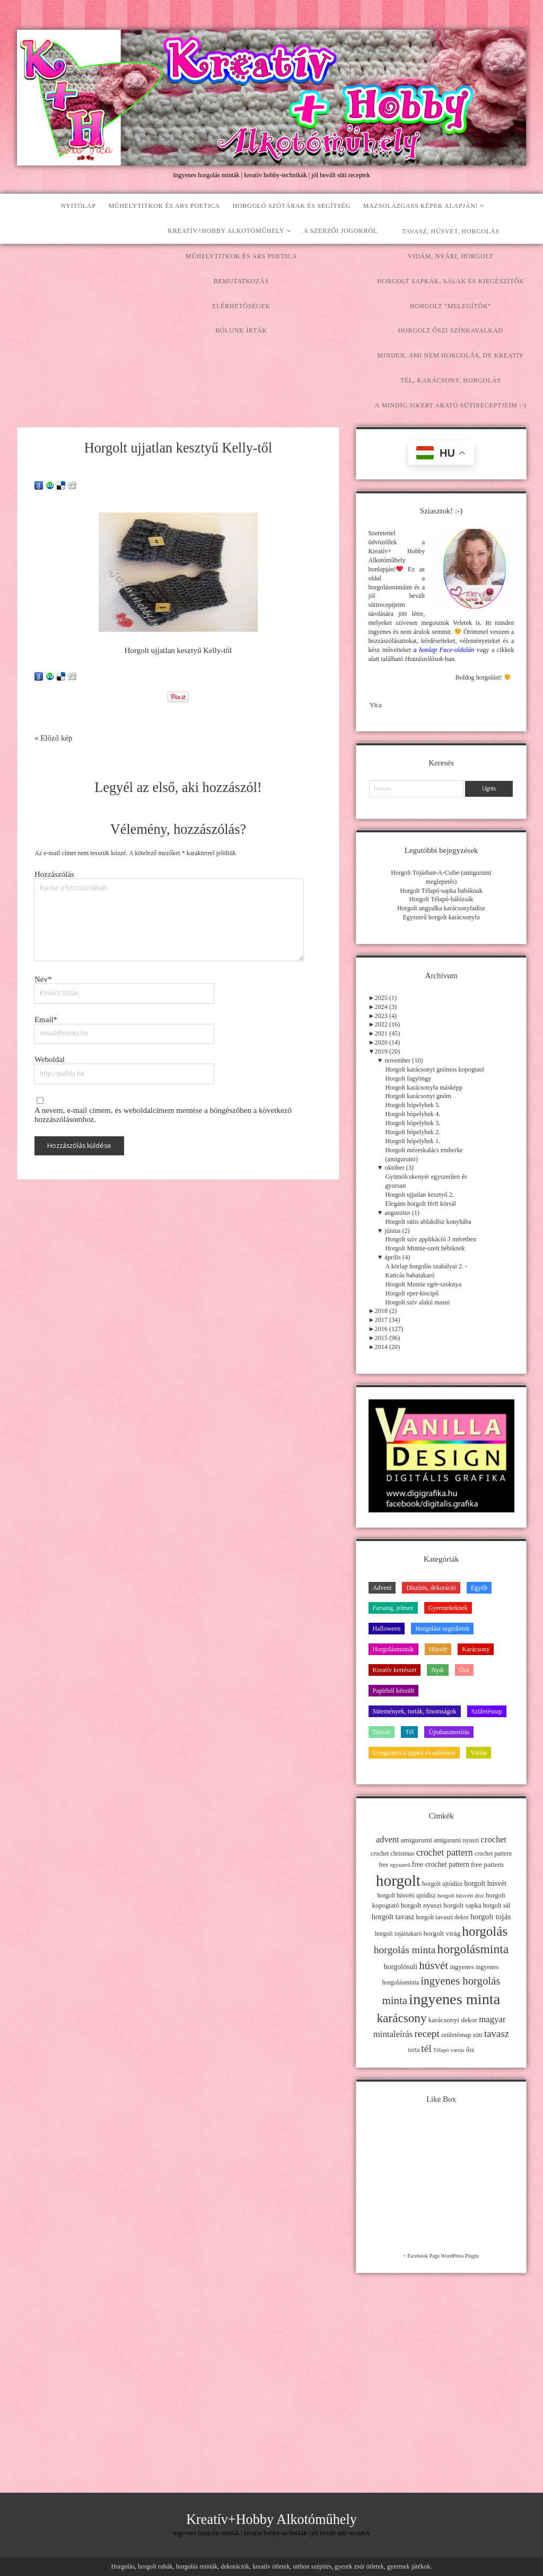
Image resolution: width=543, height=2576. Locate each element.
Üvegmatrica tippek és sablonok (414, 1752)
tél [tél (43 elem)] (426, 2048)
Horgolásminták (393, 1649)
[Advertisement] (271, 323)
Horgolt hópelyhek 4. (413, 1114)
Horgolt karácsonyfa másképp (424, 1087)
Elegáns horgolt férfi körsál (421, 1203)
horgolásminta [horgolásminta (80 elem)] (473, 1949)
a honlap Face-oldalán (443, 650)
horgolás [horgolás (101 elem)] (484, 1931)
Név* (43, 979)
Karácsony (475, 1649)
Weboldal (49, 1059)
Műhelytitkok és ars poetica (164, 206)
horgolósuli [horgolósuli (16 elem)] (400, 1967)
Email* (45, 1019)
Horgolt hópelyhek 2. (413, 1132)
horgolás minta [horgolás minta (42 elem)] (405, 1949)
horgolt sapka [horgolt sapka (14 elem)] (462, 1905)
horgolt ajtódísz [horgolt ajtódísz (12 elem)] (442, 1883)
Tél (409, 1732)
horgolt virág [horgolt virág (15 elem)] (441, 1933)
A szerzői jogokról (340, 230)
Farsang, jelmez (393, 1608)
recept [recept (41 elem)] (427, 2033)
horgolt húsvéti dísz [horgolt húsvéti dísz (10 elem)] (460, 1895)
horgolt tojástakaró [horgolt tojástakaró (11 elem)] (398, 1933)
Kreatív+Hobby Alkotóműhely (226, 230)
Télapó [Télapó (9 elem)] (441, 2050)
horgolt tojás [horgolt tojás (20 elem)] (490, 1916)
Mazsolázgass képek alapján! (420, 206)
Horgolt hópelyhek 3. (413, 1123)
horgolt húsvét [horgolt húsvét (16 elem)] (485, 1883)
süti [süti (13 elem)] (477, 2035)
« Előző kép (53, 738)
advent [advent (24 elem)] (387, 1839)
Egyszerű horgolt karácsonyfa (440, 917)
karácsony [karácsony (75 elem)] (401, 2018)
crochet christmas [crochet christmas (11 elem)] (393, 1853)
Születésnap (486, 1711)
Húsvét (438, 1649)
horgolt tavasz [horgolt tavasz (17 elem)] (393, 1916)
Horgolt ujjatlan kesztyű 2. (420, 1194)
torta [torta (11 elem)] (414, 2049)
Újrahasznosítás (448, 1732)
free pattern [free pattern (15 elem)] (487, 1864)
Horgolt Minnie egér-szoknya (424, 1284)
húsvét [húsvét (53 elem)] (433, 1965)
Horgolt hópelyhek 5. (413, 1105)
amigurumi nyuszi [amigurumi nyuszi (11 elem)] (456, 1840)
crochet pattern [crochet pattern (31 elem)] (444, 1852)
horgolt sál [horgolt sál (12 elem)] (497, 1905)
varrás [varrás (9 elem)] (458, 2050)
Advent (382, 1587)
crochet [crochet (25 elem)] (493, 1839)
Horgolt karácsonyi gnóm (418, 1096)
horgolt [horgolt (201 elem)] (398, 1880)
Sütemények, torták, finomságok (415, 1711)
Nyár (437, 1670)
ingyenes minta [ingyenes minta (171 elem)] (454, 1999)
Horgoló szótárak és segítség (291, 206)
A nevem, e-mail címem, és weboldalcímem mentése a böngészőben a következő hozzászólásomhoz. (163, 1115)
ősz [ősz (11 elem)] (470, 2049)
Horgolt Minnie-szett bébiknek (425, 1248)
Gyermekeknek (448, 1608)
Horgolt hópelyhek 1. (413, 1141)
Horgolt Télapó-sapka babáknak (441, 890)
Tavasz (382, 1732)
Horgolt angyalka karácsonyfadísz (441, 908)
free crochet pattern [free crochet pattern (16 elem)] (440, 1864)
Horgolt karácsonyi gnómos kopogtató (435, 1069)
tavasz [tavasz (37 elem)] (496, 2033)
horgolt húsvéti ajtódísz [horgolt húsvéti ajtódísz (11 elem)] (406, 1895)
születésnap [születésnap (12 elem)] (456, 2035)
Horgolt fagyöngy (409, 1078)
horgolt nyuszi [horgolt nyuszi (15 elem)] (421, 1905)
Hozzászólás (54, 874)
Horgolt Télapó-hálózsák (441, 899)
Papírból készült (394, 1690)
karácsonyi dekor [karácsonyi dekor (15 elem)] (453, 2020)
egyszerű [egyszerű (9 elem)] (400, 1865)
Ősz (464, 1670)
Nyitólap (78, 206)
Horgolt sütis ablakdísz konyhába (428, 1221)
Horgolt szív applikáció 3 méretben (431, 1239)
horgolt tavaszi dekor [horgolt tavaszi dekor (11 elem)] (442, 1917)
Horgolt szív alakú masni (418, 1302)
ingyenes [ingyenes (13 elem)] (462, 1967)
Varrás (478, 1752)
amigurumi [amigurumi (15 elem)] (416, 1840)
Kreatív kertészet (395, 1670)
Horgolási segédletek (442, 1628)
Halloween (387, 1628)
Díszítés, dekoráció (431, 1587)
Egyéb (479, 1587)
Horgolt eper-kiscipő (412, 1293)
